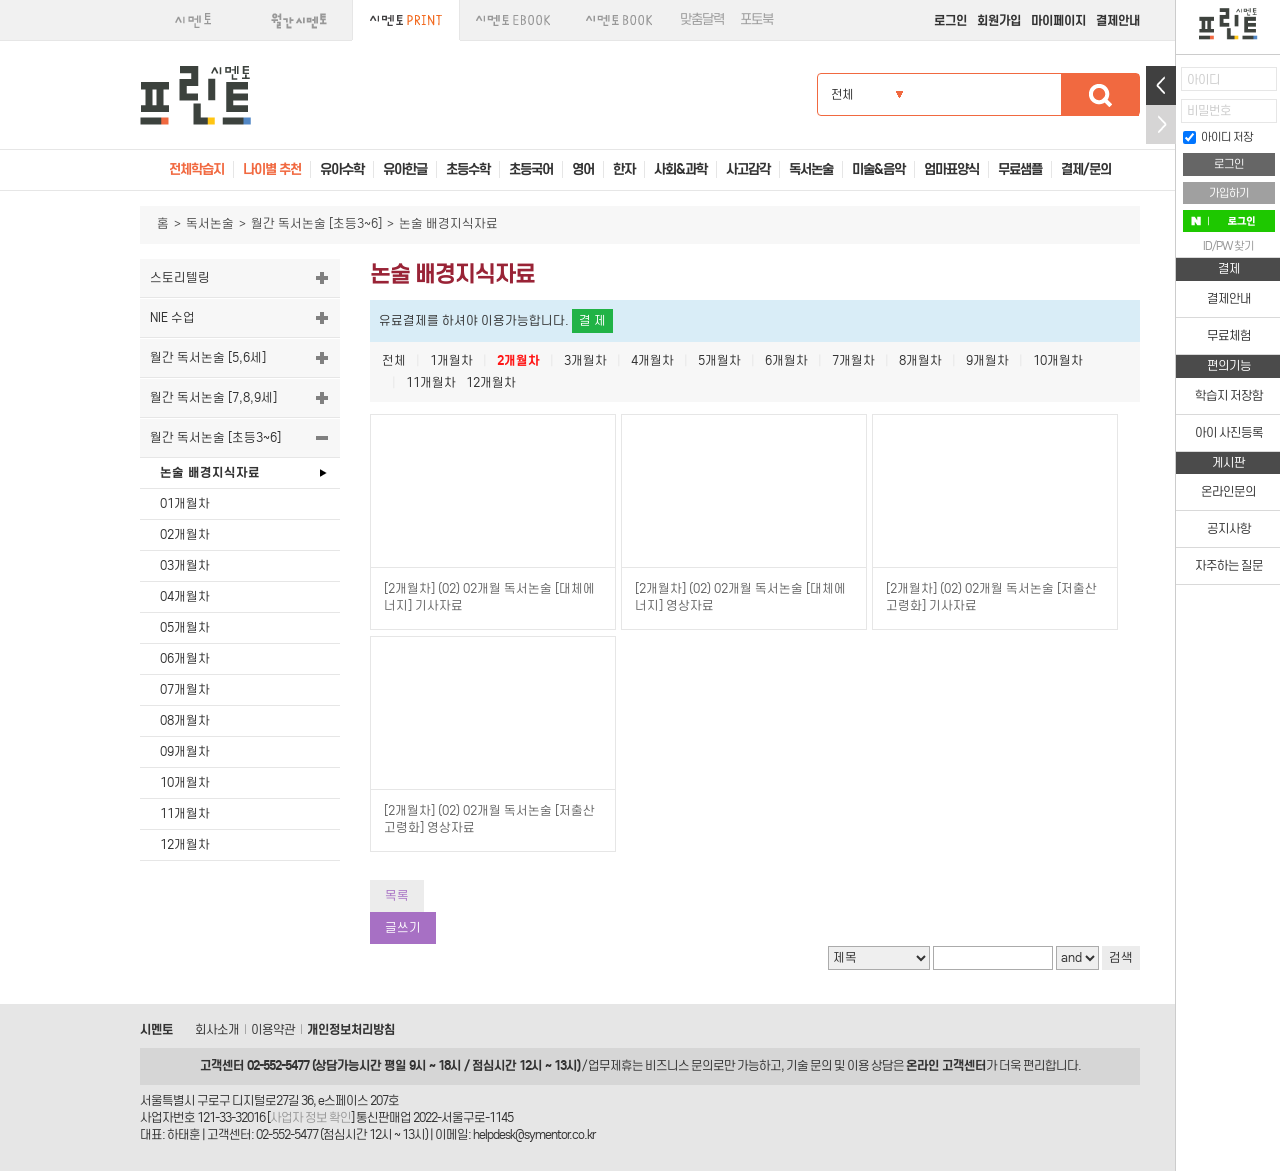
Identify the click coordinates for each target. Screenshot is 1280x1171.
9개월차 (987, 360)
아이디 (1203, 79)
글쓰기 (403, 927)
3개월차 (585, 360)
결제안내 (1118, 20)
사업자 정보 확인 (310, 1117)
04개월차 (185, 596)
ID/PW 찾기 (1228, 246)
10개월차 (185, 782)
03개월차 (185, 565)
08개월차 (185, 720)
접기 (1161, 124)
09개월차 (185, 751)
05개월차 (185, 627)
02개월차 (185, 534)
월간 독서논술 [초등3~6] (316, 223)
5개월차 (719, 360)
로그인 (950, 20)
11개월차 (185, 813)
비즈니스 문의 (679, 1065)
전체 (394, 360)
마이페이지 (1058, 20)
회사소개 (217, 1029)
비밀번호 (1209, 110)
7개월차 (853, 360)
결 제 (592, 320)
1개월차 (451, 360)
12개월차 (185, 844)
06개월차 (185, 658)
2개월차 (518, 360)
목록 (397, 895)
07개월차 (185, 689)
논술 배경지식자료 (210, 472)
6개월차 (786, 360)
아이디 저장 (1218, 137)
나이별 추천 (272, 169)
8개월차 (920, 360)
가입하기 (1229, 193)
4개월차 (652, 360)
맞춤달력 (702, 19)
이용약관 (273, 1029)
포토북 (756, 19)
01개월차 (185, 503)
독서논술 (210, 223)
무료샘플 (1020, 169)
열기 (1161, 85)
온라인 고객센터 (946, 1065)
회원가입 (999, 20)
